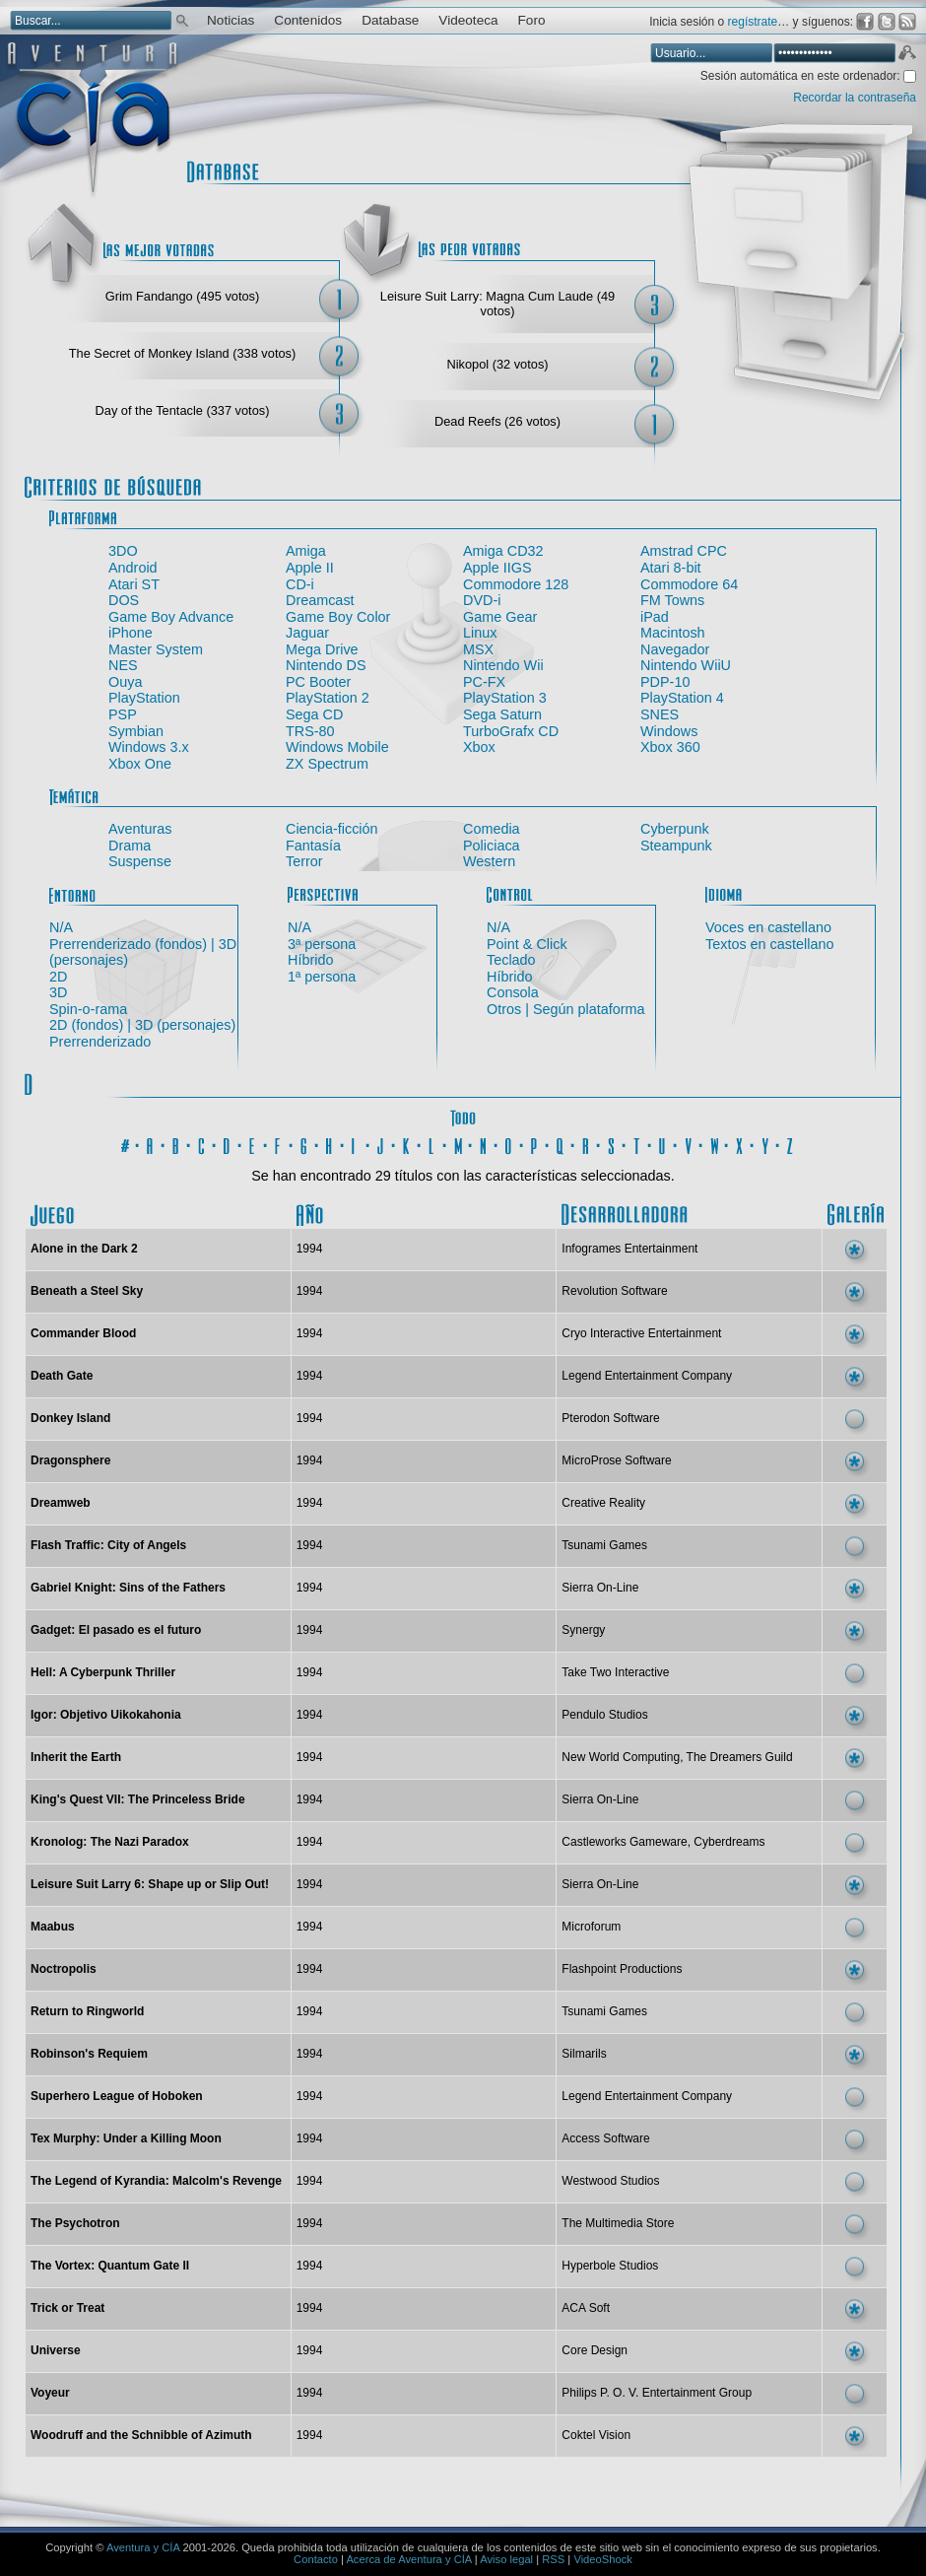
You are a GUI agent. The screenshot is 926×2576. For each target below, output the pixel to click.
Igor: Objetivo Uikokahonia (106, 1715)
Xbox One (139, 764)
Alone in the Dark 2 (84, 1248)
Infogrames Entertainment (629, 1248)
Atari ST (134, 584)
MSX (478, 649)
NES (123, 665)
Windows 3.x (148, 747)
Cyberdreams (729, 1842)
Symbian (136, 731)
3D (58, 992)
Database (390, 20)
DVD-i (481, 600)
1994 (310, 1248)
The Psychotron (75, 2223)
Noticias (230, 20)
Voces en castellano (768, 927)
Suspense (139, 861)
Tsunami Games (604, 1545)
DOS (123, 600)
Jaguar (307, 633)
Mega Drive (322, 649)
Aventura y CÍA (142, 2547)
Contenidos (308, 20)
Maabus (53, 1926)
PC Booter (318, 682)
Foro (532, 20)
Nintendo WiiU (685, 665)
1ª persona (322, 976)
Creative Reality (603, 1503)
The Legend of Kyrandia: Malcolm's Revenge (156, 2181)
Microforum (591, 1926)
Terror (304, 861)
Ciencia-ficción (332, 829)
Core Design (595, 2350)
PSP (122, 714)
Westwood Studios (610, 2181)
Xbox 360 (670, 747)
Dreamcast (320, 600)
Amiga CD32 (503, 551)
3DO (123, 551)
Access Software (605, 2138)
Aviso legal (506, 2559)
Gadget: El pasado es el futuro (116, 1630)
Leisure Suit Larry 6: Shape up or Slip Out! (150, 1884)
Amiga (306, 551)
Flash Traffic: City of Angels (108, 1545)
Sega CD (314, 714)
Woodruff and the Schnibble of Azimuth (141, 2435)
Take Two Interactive (615, 1672)
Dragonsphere (70, 1460)
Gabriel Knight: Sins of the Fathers (128, 1587)
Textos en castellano (769, 944)
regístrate (753, 22)
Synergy (583, 1630)
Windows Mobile (337, 747)
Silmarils (584, 2054)
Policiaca (491, 845)
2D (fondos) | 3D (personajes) (142, 1025)
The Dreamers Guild (740, 1757)
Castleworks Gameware (624, 1842)
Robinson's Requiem (89, 2054)
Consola (513, 992)
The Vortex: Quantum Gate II (110, 2265)
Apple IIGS (497, 568)
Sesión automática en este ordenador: (801, 76)
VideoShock (602, 2559)
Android (133, 568)
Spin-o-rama (88, 1009)
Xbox (479, 747)
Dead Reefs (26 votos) (497, 421)
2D (58, 976)
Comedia (491, 829)
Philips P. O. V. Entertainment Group (657, 2393)
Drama (129, 845)
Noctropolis (64, 1969)
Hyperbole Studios (610, 2265)
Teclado (511, 960)
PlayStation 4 (682, 698)
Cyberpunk (674, 829)
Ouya (125, 682)
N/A (61, 927)
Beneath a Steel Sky (87, 1291)
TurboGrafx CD (511, 731)
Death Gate (62, 1376)
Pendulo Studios (604, 1715)
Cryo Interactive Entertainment (641, 1333)
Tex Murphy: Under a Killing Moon (126, 2138)
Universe (56, 2350)
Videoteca (467, 20)
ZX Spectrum (327, 764)
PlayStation (144, 698)
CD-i (300, 584)
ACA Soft (586, 2308)
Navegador (674, 649)
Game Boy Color (338, 617)
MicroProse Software (616, 1460)
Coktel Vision (596, 2435)
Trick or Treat (67, 2308)
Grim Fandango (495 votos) (182, 296)
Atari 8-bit (670, 568)
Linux (479, 633)
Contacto (316, 2559)
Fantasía (313, 845)
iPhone (130, 633)
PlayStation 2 (327, 698)
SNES (659, 714)
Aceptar (906, 55)
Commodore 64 (689, 584)
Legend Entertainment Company (647, 1376)
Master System (155, 649)
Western (489, 861)
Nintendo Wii (503, 665)
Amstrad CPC (683, 551)
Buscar (182, 19)
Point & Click (527, 944)
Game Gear (500, 617)
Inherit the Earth (76, 1757)
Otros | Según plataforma (566, 1009)
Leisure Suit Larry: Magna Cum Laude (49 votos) (497, 303)
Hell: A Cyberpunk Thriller (103, 1672)
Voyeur (50, 2393)
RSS (553, 2559)
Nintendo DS (326, 665)
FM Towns (672, 600)
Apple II (310, 568)
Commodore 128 (515, 584)
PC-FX (484, 682)
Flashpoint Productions (622, 1969)
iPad (654, 617)
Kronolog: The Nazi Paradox (110, 1842)
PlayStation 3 (505, 698)
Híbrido (310, 960)
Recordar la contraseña (854, 97)
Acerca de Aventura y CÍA (408, 2559)
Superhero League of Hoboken (117, 2096)
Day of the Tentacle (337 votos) (183, 410)
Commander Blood (83, 1333)
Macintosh (672, 633)
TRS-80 (310, 731)
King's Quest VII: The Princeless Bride (138, 1799)
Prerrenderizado (100, 1042)
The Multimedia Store (618, 2223)
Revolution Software (614, 1291)
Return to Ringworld (87, 2011)
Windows (668, 731)
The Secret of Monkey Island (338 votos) (182, 353)
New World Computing (621, 1757)
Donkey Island (70, 1418)
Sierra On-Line (600, 1587)
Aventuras (140, 829)
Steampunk (676, 845)
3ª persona (322, 944)
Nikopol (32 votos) (497, 364)
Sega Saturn (502, 714)
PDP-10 (665, 682)
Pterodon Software (610, 1418)
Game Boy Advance (170, 617)
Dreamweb (61, 1503)
